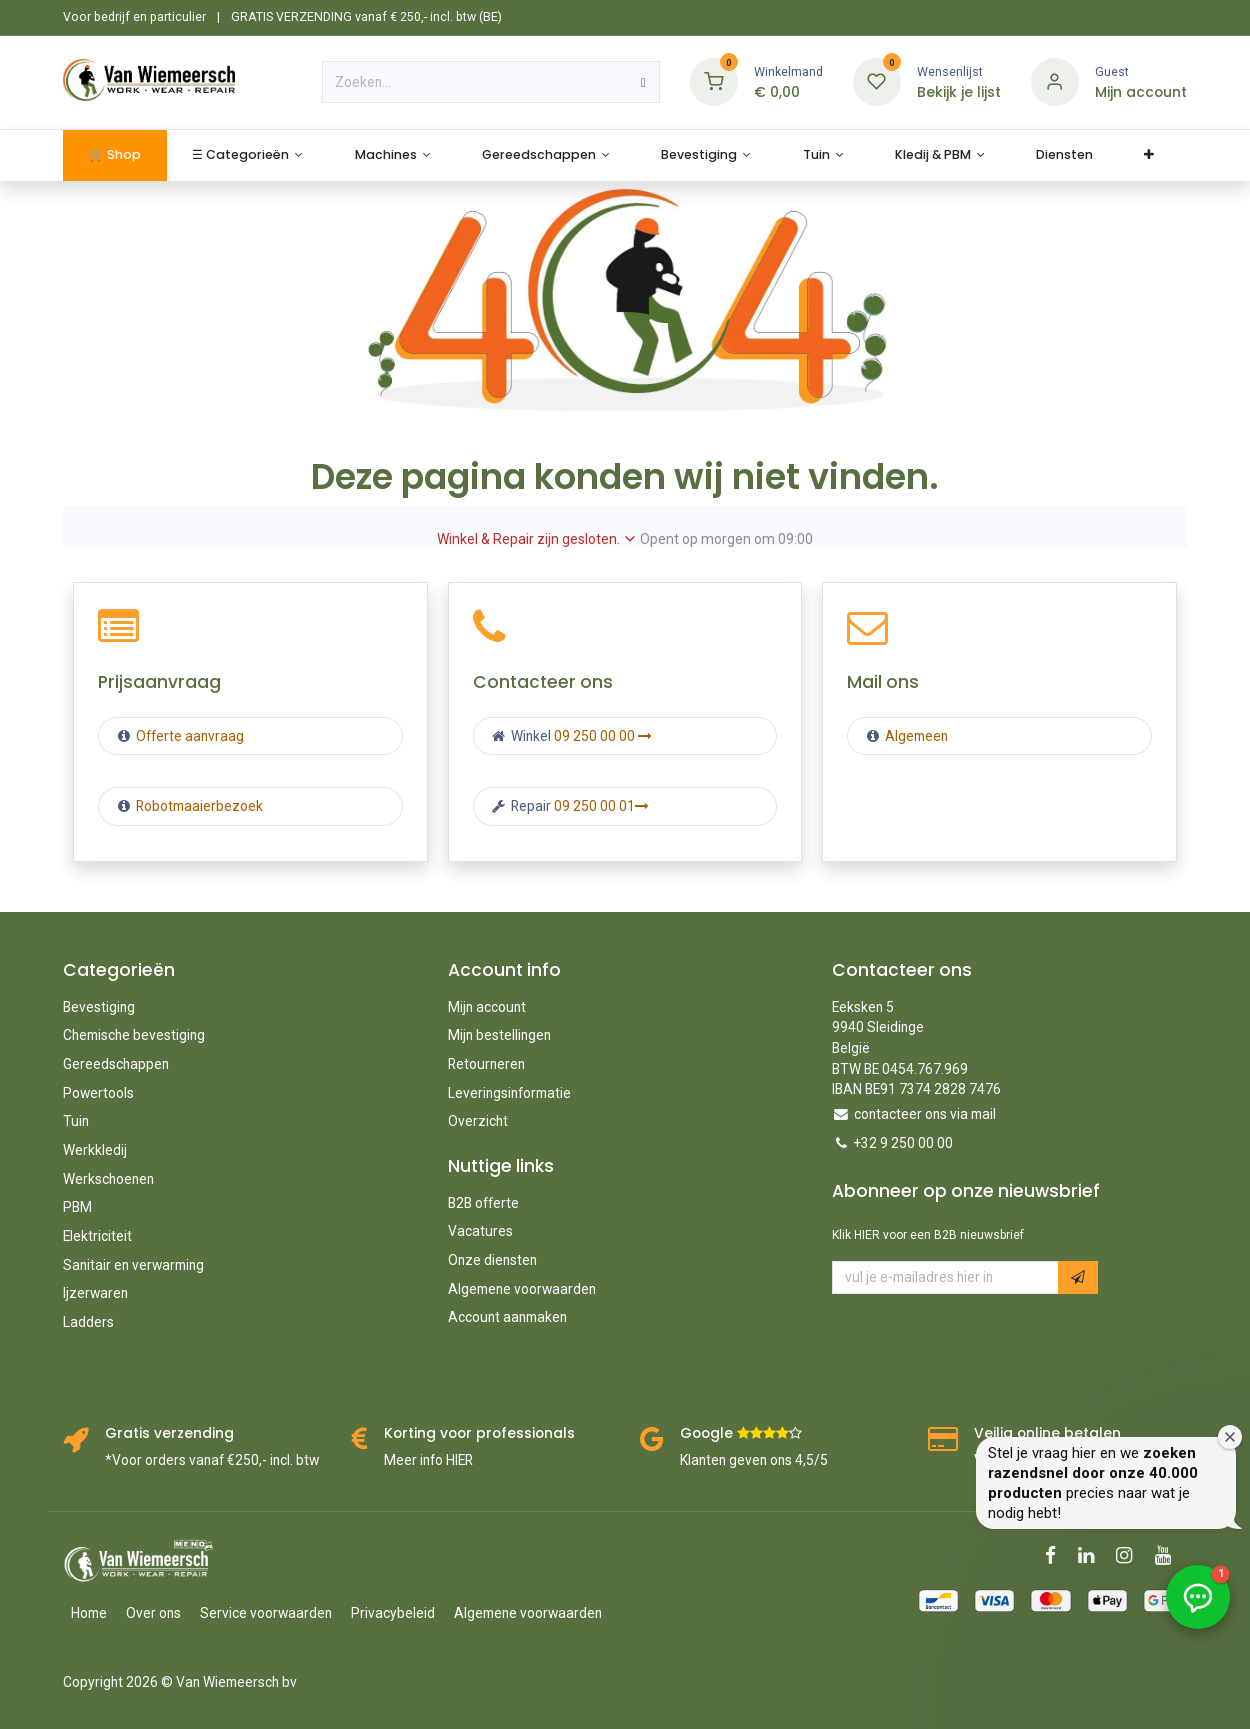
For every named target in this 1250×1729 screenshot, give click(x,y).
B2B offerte (483, 1203)
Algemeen (916, 736)
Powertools (98, 1093)
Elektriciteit (97, 1236)
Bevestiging (99, 1007)
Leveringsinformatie (509, 1093)
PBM (77, 1207)
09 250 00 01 (601, 806)
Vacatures (480, 1231)
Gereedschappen (116, 1064)
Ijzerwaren (95, 1293)
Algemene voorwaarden (522, 1289)
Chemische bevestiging (134, 1035)
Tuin (76, 1121)
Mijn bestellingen (499, 1035)
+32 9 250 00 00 (903, 1143)
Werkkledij (95, 1150)
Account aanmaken (507, 1317)
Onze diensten (492, 1260)
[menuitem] (114, 155)
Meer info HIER (428, 1460)
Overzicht (478, 1121)
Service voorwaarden (266, 1613)
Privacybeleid (393, 1613)
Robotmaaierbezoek (198, 806)
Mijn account (487, 1007)
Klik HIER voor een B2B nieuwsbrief (928, 1235)
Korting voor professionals (479, 1433)
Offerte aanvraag (188, 736)
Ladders (88, 1322)
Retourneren (486, 1064)
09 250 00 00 (603, 736)
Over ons (153, 1613)
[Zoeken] (643, 82)
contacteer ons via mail (925, 1114)
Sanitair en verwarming (133, 1265)
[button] (1078, 1277)
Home (89, 1613)
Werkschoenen (108, 1179)
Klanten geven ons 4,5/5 (754, 1460)
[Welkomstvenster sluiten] (1230, 1437)
